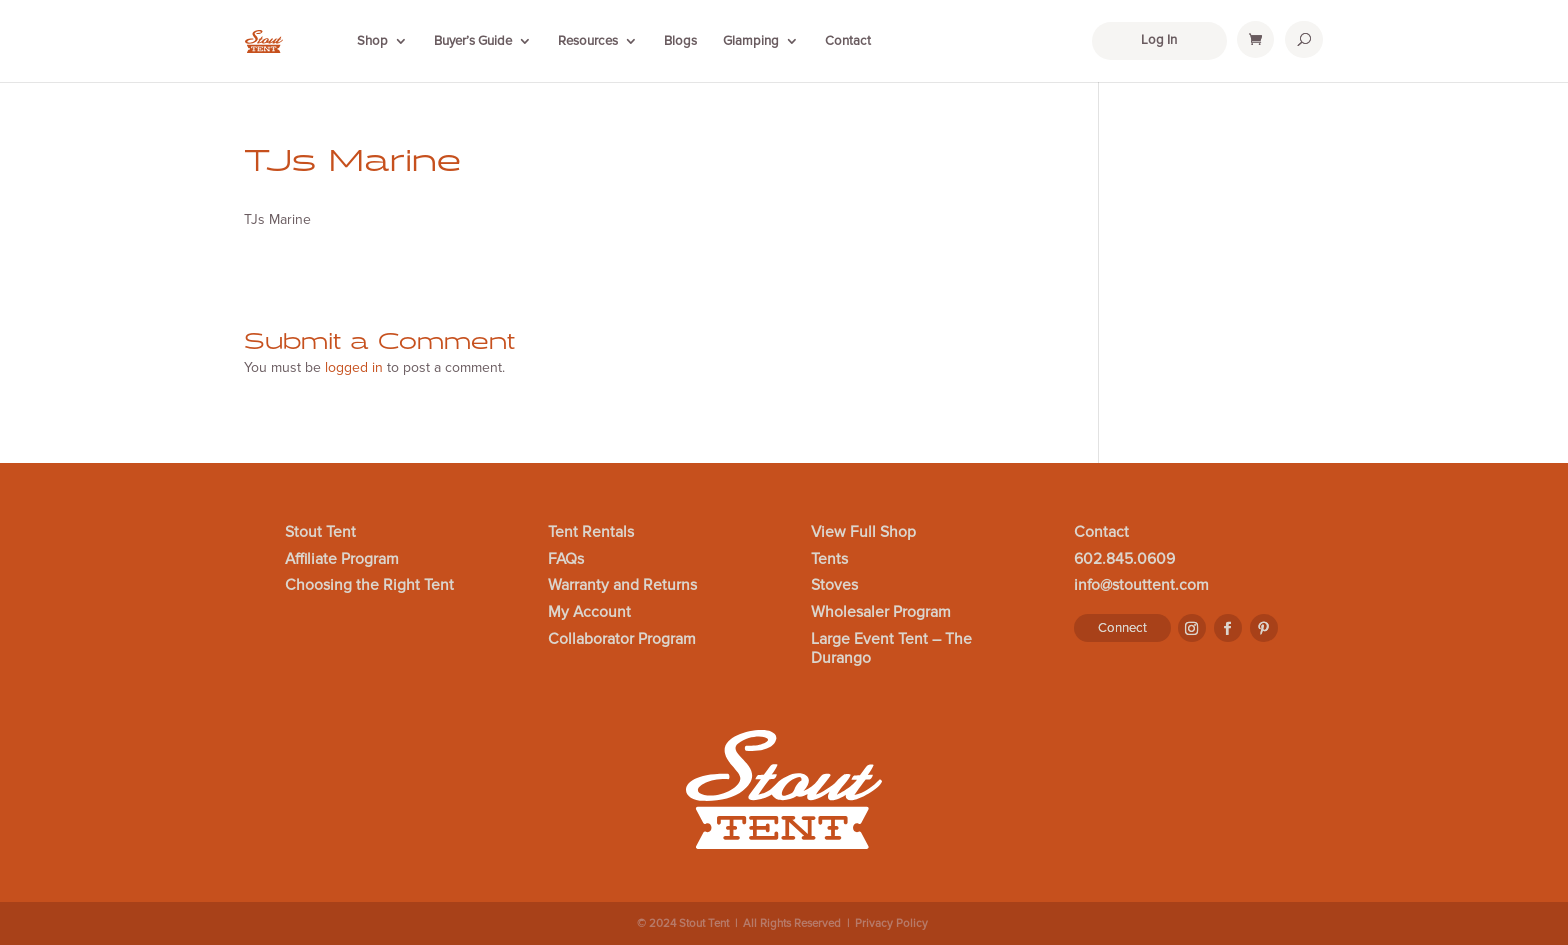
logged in (354, 367)
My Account (589, 613)
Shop (372, 41)
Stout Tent (320, 533)
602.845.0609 (1124, 560)
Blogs (680, 41)
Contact (848, 41)
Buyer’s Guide (473, 41)
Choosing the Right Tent (369, 586)
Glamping (751, 41)
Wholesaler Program (881, 613)
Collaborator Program (622, 640)
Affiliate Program (342, 560)
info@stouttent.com (1141, 586)
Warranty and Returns (622, 586)
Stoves (834, 586)
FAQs (566, 560)
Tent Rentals (591, 533)
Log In (1159, 40)
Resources (588, 41)
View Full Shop (863, 533)
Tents (829, 560)
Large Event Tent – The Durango (891, 649)
